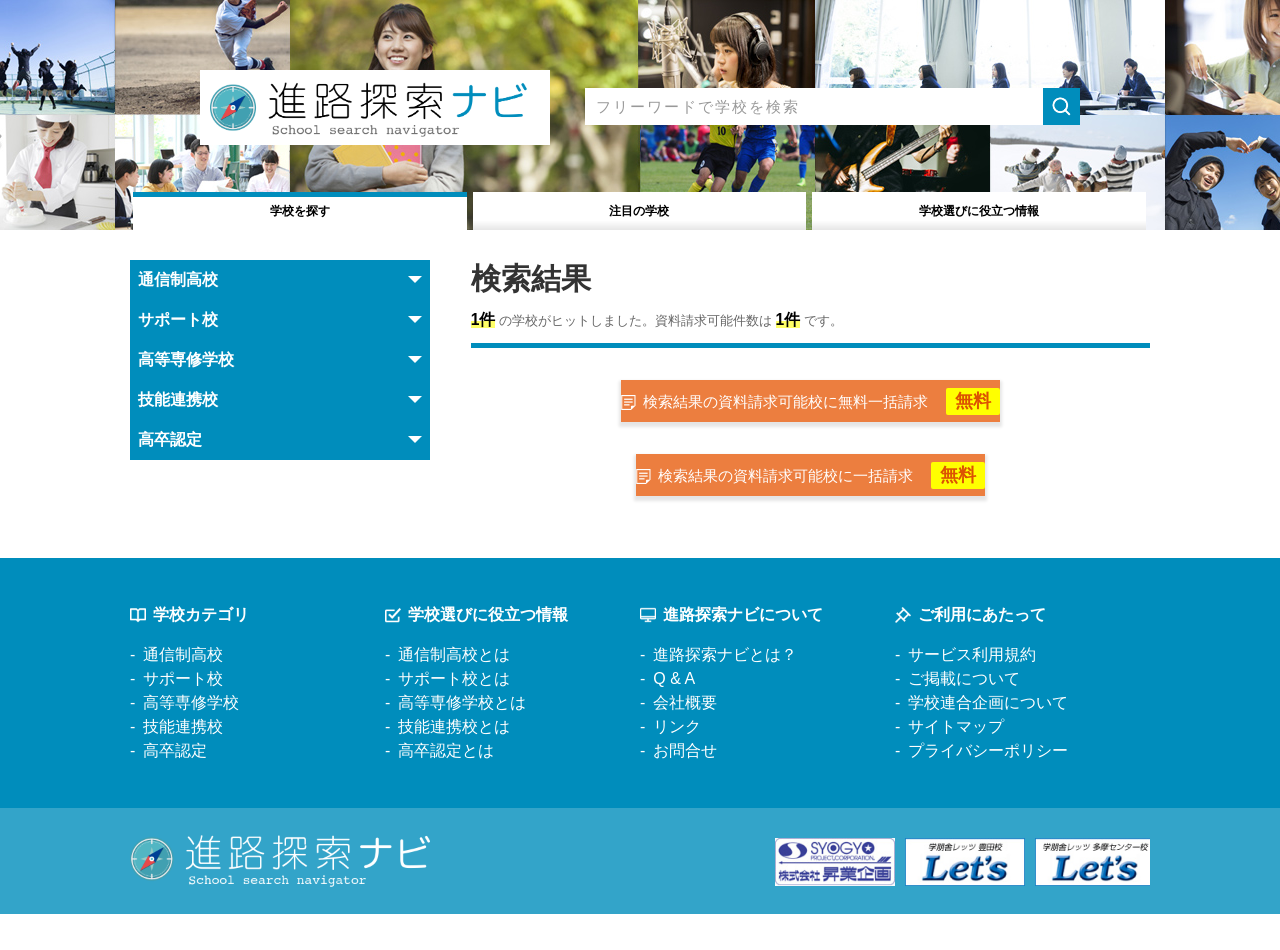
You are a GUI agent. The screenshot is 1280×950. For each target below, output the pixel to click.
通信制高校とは (454, 690)
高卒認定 (175, 786)
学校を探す (300, 208)
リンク (677, 762)
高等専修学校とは (462, 738)
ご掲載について (964, 714)
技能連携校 (183, 762)
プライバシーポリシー (988, 786)
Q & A (674, 714)
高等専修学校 (191, 738)
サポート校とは (454, 714)
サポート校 (183, 714)
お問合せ (685, 786)
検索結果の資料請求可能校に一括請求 (825, 503)
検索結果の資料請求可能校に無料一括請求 (825, 411)
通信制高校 (183, 690)
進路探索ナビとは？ (725, 690)
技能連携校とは (454, 762)
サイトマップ (956, 762)
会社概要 (685, 738)
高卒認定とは (446, 786)
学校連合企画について (988, 738)
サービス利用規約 (972, 690)
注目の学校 (639, 208)
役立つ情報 (979, 208)
